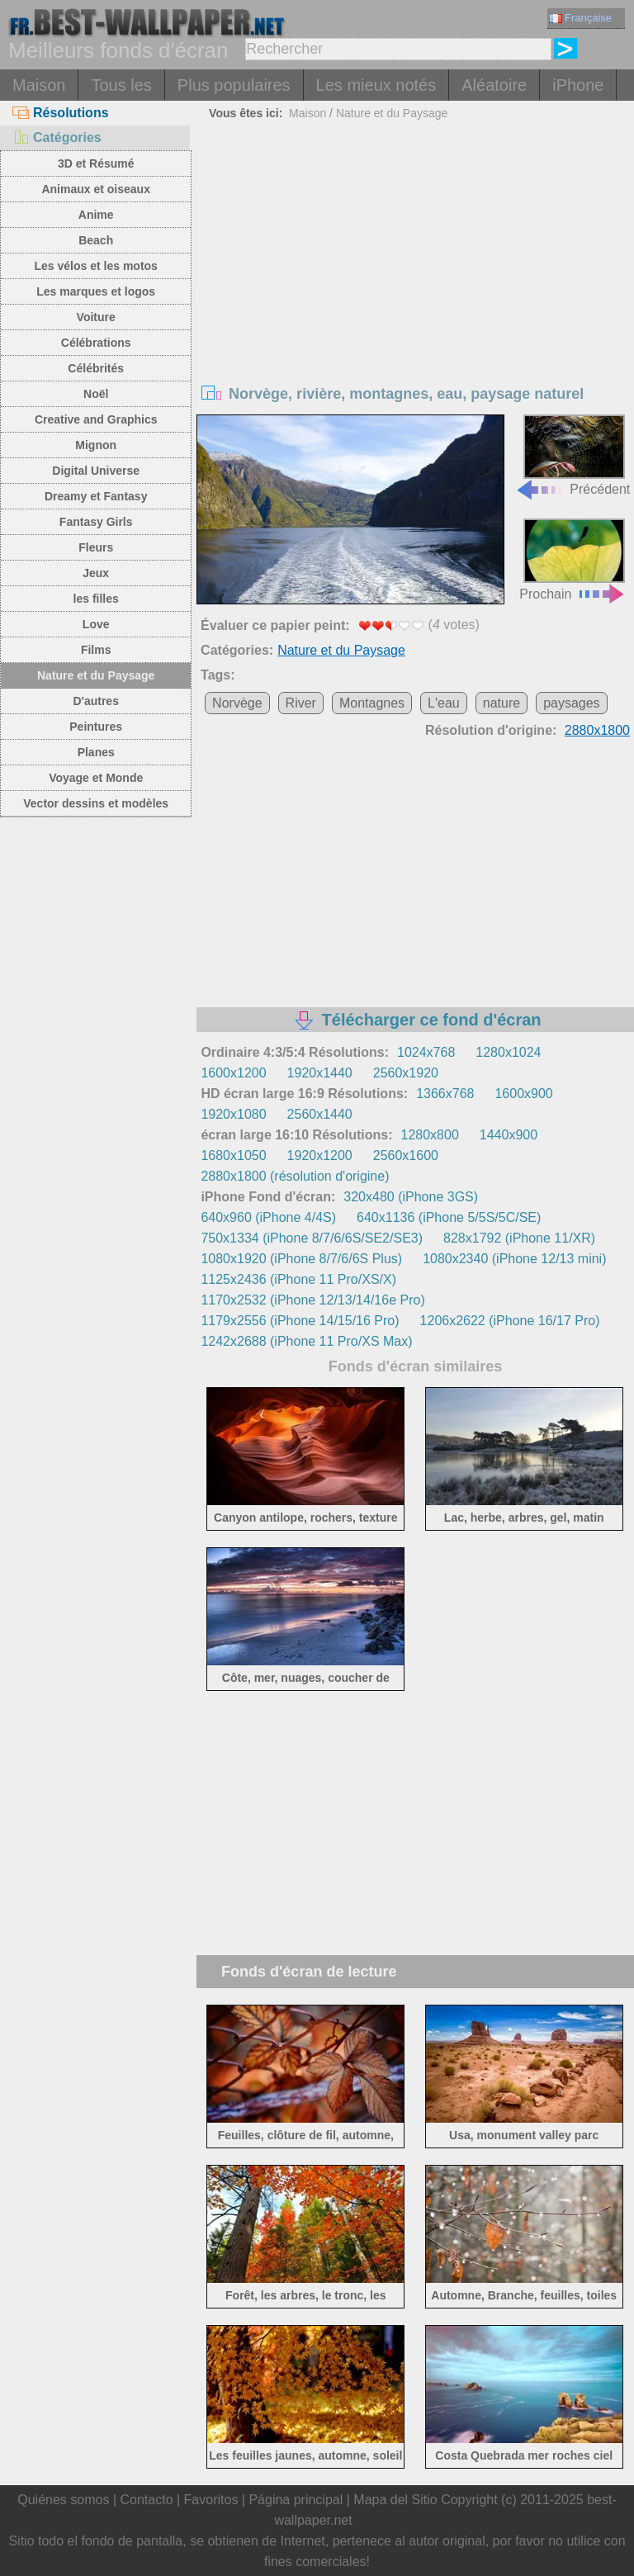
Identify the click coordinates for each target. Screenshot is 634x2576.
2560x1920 (405, 1073)
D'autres (95, 701)
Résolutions (60, 113)
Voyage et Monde (96, 777)
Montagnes (372, 703)
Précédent (572, 455)
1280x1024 (508, 1052)
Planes (96, 752)
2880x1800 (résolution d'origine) (295, 1176)
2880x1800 (597, 730)
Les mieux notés (376, 85)
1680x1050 (233, 1155)
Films (96, 649)
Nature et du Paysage (95, 675)
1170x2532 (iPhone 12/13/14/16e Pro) (312, 1300)
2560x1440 (319, 1114)
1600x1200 (233, 1073)
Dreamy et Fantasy (96, 496)
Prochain (572, 559)
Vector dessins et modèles (95, 803)
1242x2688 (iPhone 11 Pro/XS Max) (306, 1341)
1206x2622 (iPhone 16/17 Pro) (510, 1321)
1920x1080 (233, 1114)
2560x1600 (405, 1155)
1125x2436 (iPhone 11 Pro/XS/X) (298, 1279)
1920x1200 (319, 1155)
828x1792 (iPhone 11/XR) (519, 1238)
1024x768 (426, 1052)
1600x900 (523, 1094)
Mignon (95, 445)
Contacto (146, 2500)
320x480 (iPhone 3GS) (410, 1197)
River (301, 703)
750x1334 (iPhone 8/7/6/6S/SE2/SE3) (312, 1238)
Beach (95, 240)
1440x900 (508, 1135)
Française (580, 18)
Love (96, 624)
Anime (96, 214)
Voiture (96, 317)
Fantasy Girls (96, 521)
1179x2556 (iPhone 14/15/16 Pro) (300, 1321)
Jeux (96, 573)
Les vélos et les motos (95, 265)
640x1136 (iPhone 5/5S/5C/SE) (449, 1217)
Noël (95, 393)
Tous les (121, 85)
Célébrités (96, 368)
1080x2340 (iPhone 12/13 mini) (514, 1259)
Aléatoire (494, 85)
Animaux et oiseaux (95, 189)
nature (501, 703)
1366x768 (445, 1094)
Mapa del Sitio (395, 2500)
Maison (38, 85)
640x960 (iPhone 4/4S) (268, 1217)
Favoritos (211, 2500)
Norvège (237, 703)
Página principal (295, 2500)
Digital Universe (96, 470)
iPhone (577, 85)
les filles (96, 598)
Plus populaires (234, 85)
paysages (571, 703)
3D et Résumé (96, 163)
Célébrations (96, 342)
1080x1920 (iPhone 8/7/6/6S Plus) (301, 1259)
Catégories (57, 137)
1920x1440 (319, 1073)
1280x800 (429, 1135)
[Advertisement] (415, 249)
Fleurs (95, 547)
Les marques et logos (95, 291)
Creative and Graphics (96, 419)
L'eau (444, 703)
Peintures (95, 726)
